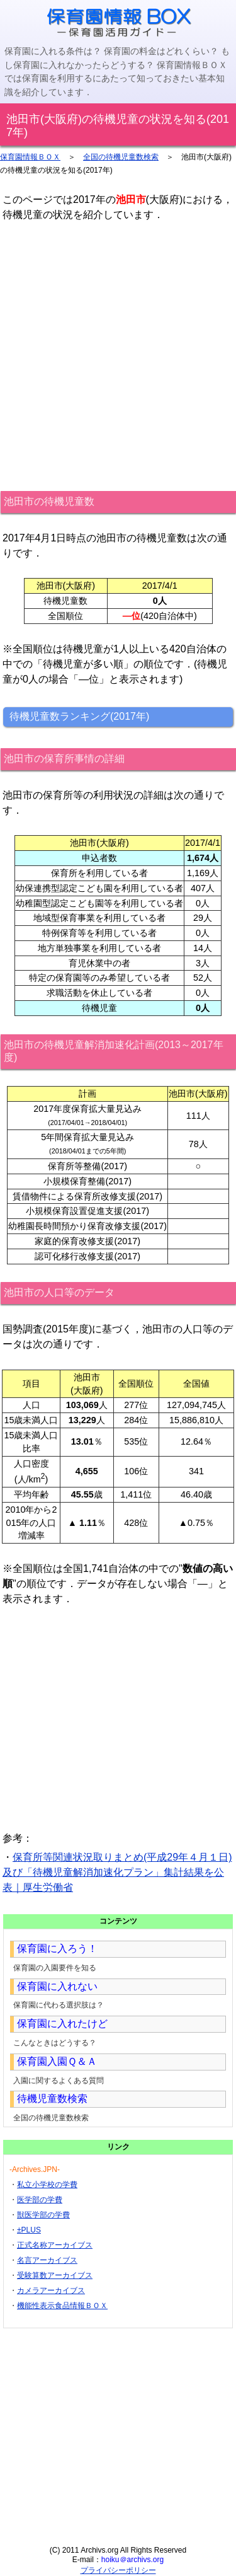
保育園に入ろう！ (57, 1948)
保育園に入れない (57, 1986)
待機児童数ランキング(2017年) (79, 716)
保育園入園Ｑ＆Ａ (57, 2061)
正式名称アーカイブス (55, 2245)
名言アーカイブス (47, 2260)
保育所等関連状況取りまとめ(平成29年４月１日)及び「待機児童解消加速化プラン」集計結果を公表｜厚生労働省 (117, 1872)
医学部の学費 (39, 2199)
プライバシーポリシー (118, 2570)
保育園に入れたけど (62, 2023)
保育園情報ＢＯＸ (30, 157)
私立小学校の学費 (47, 2184)
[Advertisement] (118, 356)
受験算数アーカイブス (55, 2275)
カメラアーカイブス (51, 2290)
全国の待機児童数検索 (121, 157)
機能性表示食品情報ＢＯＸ (62, 2305)
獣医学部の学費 (43, 2214)
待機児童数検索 (52, 2098)
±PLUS (29, 2230)
